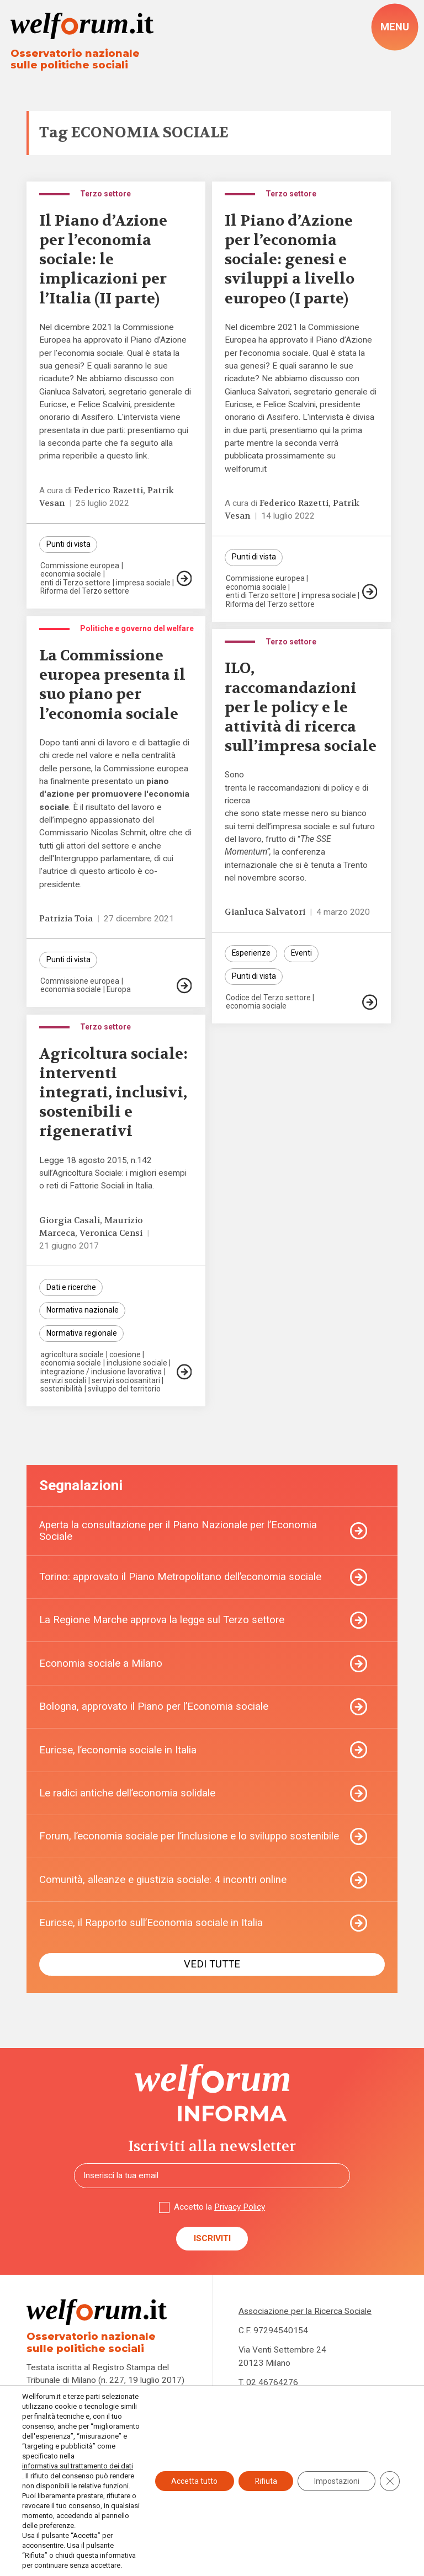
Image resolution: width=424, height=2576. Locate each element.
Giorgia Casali (69, 1221)
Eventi (302, 955)
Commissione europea (79, 566)
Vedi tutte (212, 1967)
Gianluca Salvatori (265, 913)
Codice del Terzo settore (268, 999)
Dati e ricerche (71, 1288)
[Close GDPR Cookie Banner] (390, 2476)
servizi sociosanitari (126, 1382)
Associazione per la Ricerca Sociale (305, 2314)
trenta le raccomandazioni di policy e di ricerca (297, 795)
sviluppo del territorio (124, 1390)
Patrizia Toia (66, 919)
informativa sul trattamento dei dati (77, 2466)
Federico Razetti (108, 491)
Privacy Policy (240, 2210)
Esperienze (251, 955)
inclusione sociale (137, 1364)
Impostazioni (336, 2476)
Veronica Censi (112, 1234)
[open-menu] (395, 27)
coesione (125, 1356)
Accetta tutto (192, 2476)
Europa (119, 990)
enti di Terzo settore (75, 584)
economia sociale (70, 575)
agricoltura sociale (72, 1356)
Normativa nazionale (82, 1312)
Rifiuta (264, 2476)
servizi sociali (63, 1382)
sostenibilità (61, 1390)
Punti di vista (68, 545)
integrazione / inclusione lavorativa (101, 1373)
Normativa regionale (81, 1335)
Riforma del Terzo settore (85, 592)
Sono (234, 776)
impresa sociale (143, 584)
